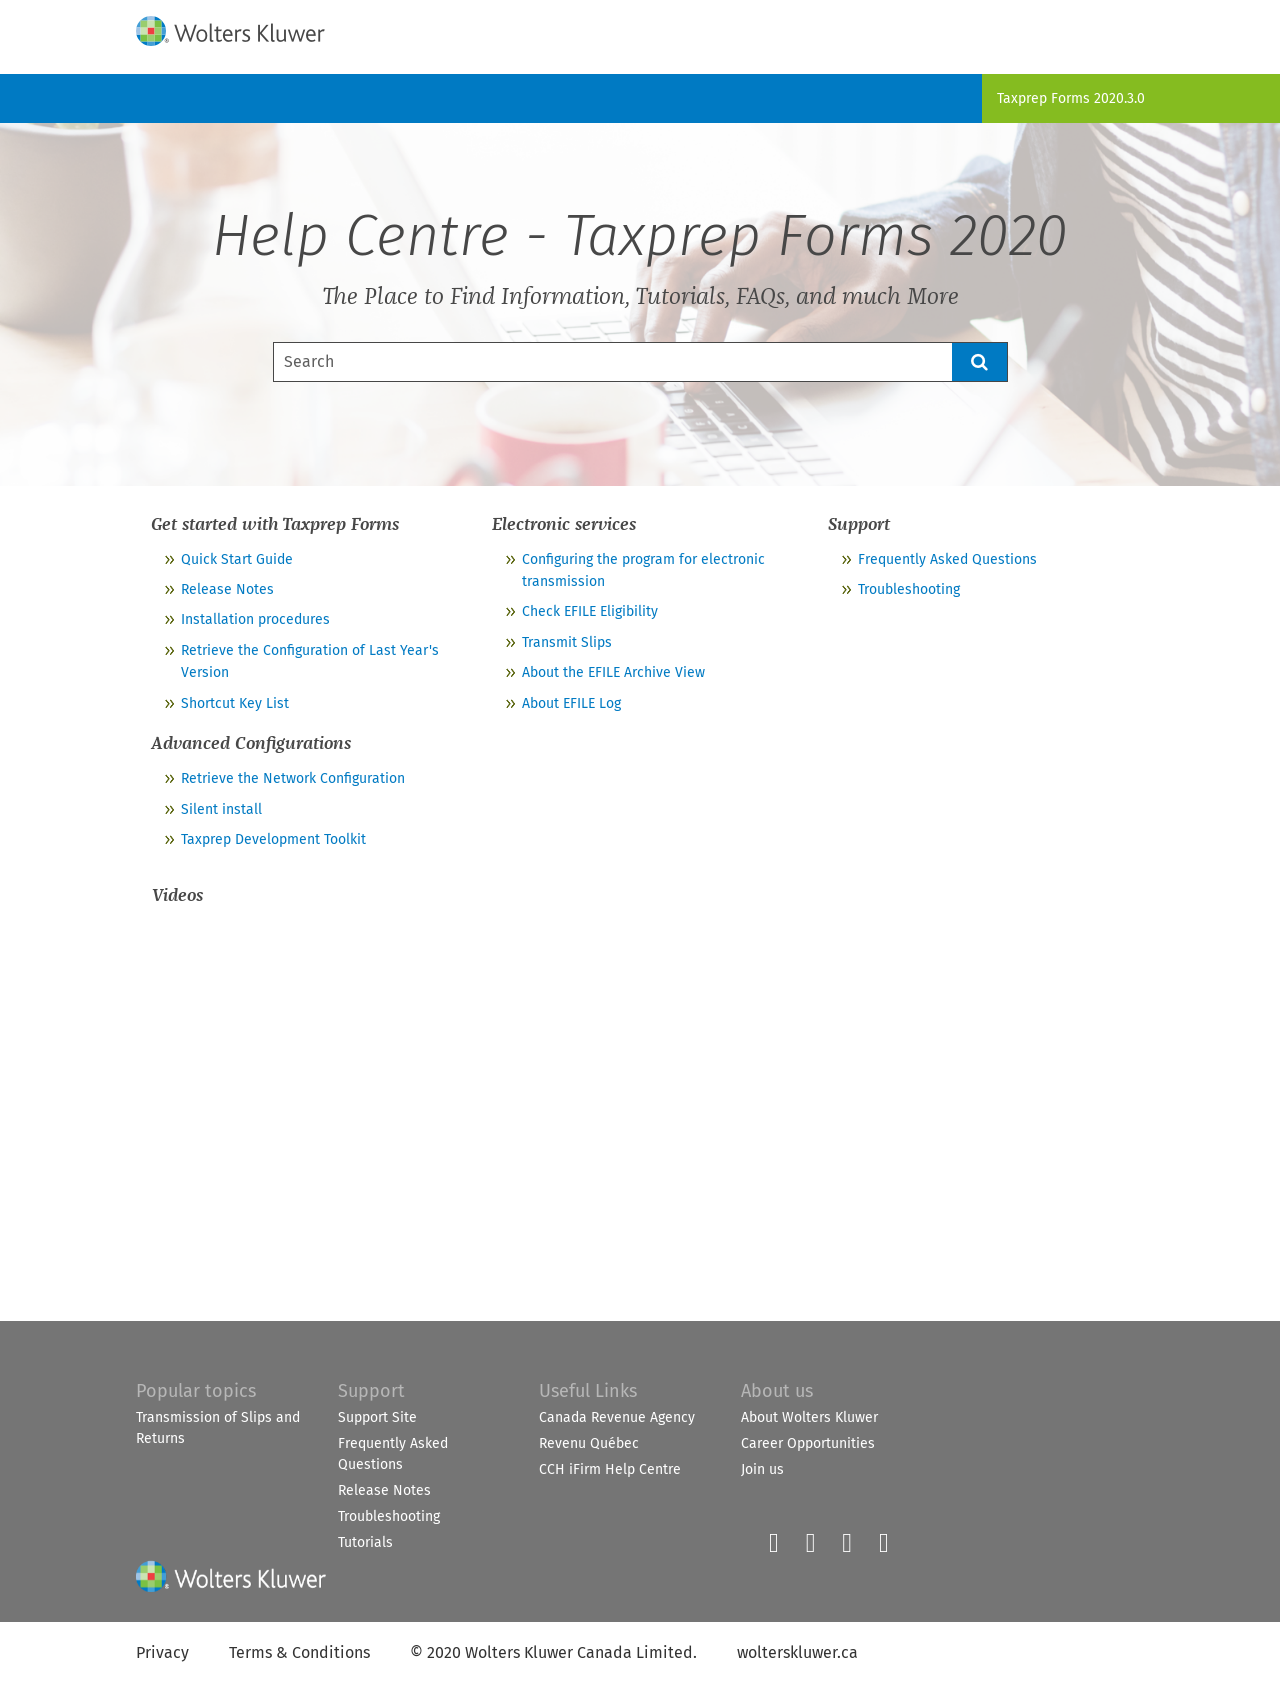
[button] (980, 362)
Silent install (221, 809)
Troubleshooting (909, 589)
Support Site (377, 1417)
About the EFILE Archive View (613, 672)
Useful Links (588, 1391)
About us (777, 1391)
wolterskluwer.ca (797, 1652)
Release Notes (227, 589)
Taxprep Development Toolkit (273, 839)
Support (371, 1391)
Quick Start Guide (237, 559)
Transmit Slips (567, 642)
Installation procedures (255, 619)
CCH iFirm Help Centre (610, 1469)
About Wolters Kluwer (809, 1417)
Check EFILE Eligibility (590, 611)
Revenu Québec (589, 1443)
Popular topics (196, 1391)
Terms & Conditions (299, 1652)
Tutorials (365, 1542)
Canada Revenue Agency (617, 1417)
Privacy (162, 1652)
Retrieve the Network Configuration (293, 778)
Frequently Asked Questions (947, 559)
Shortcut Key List (235, 703)
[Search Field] (640, 362)
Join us (762, 1469)
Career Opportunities (808, 1443)
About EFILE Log (571, 703)
